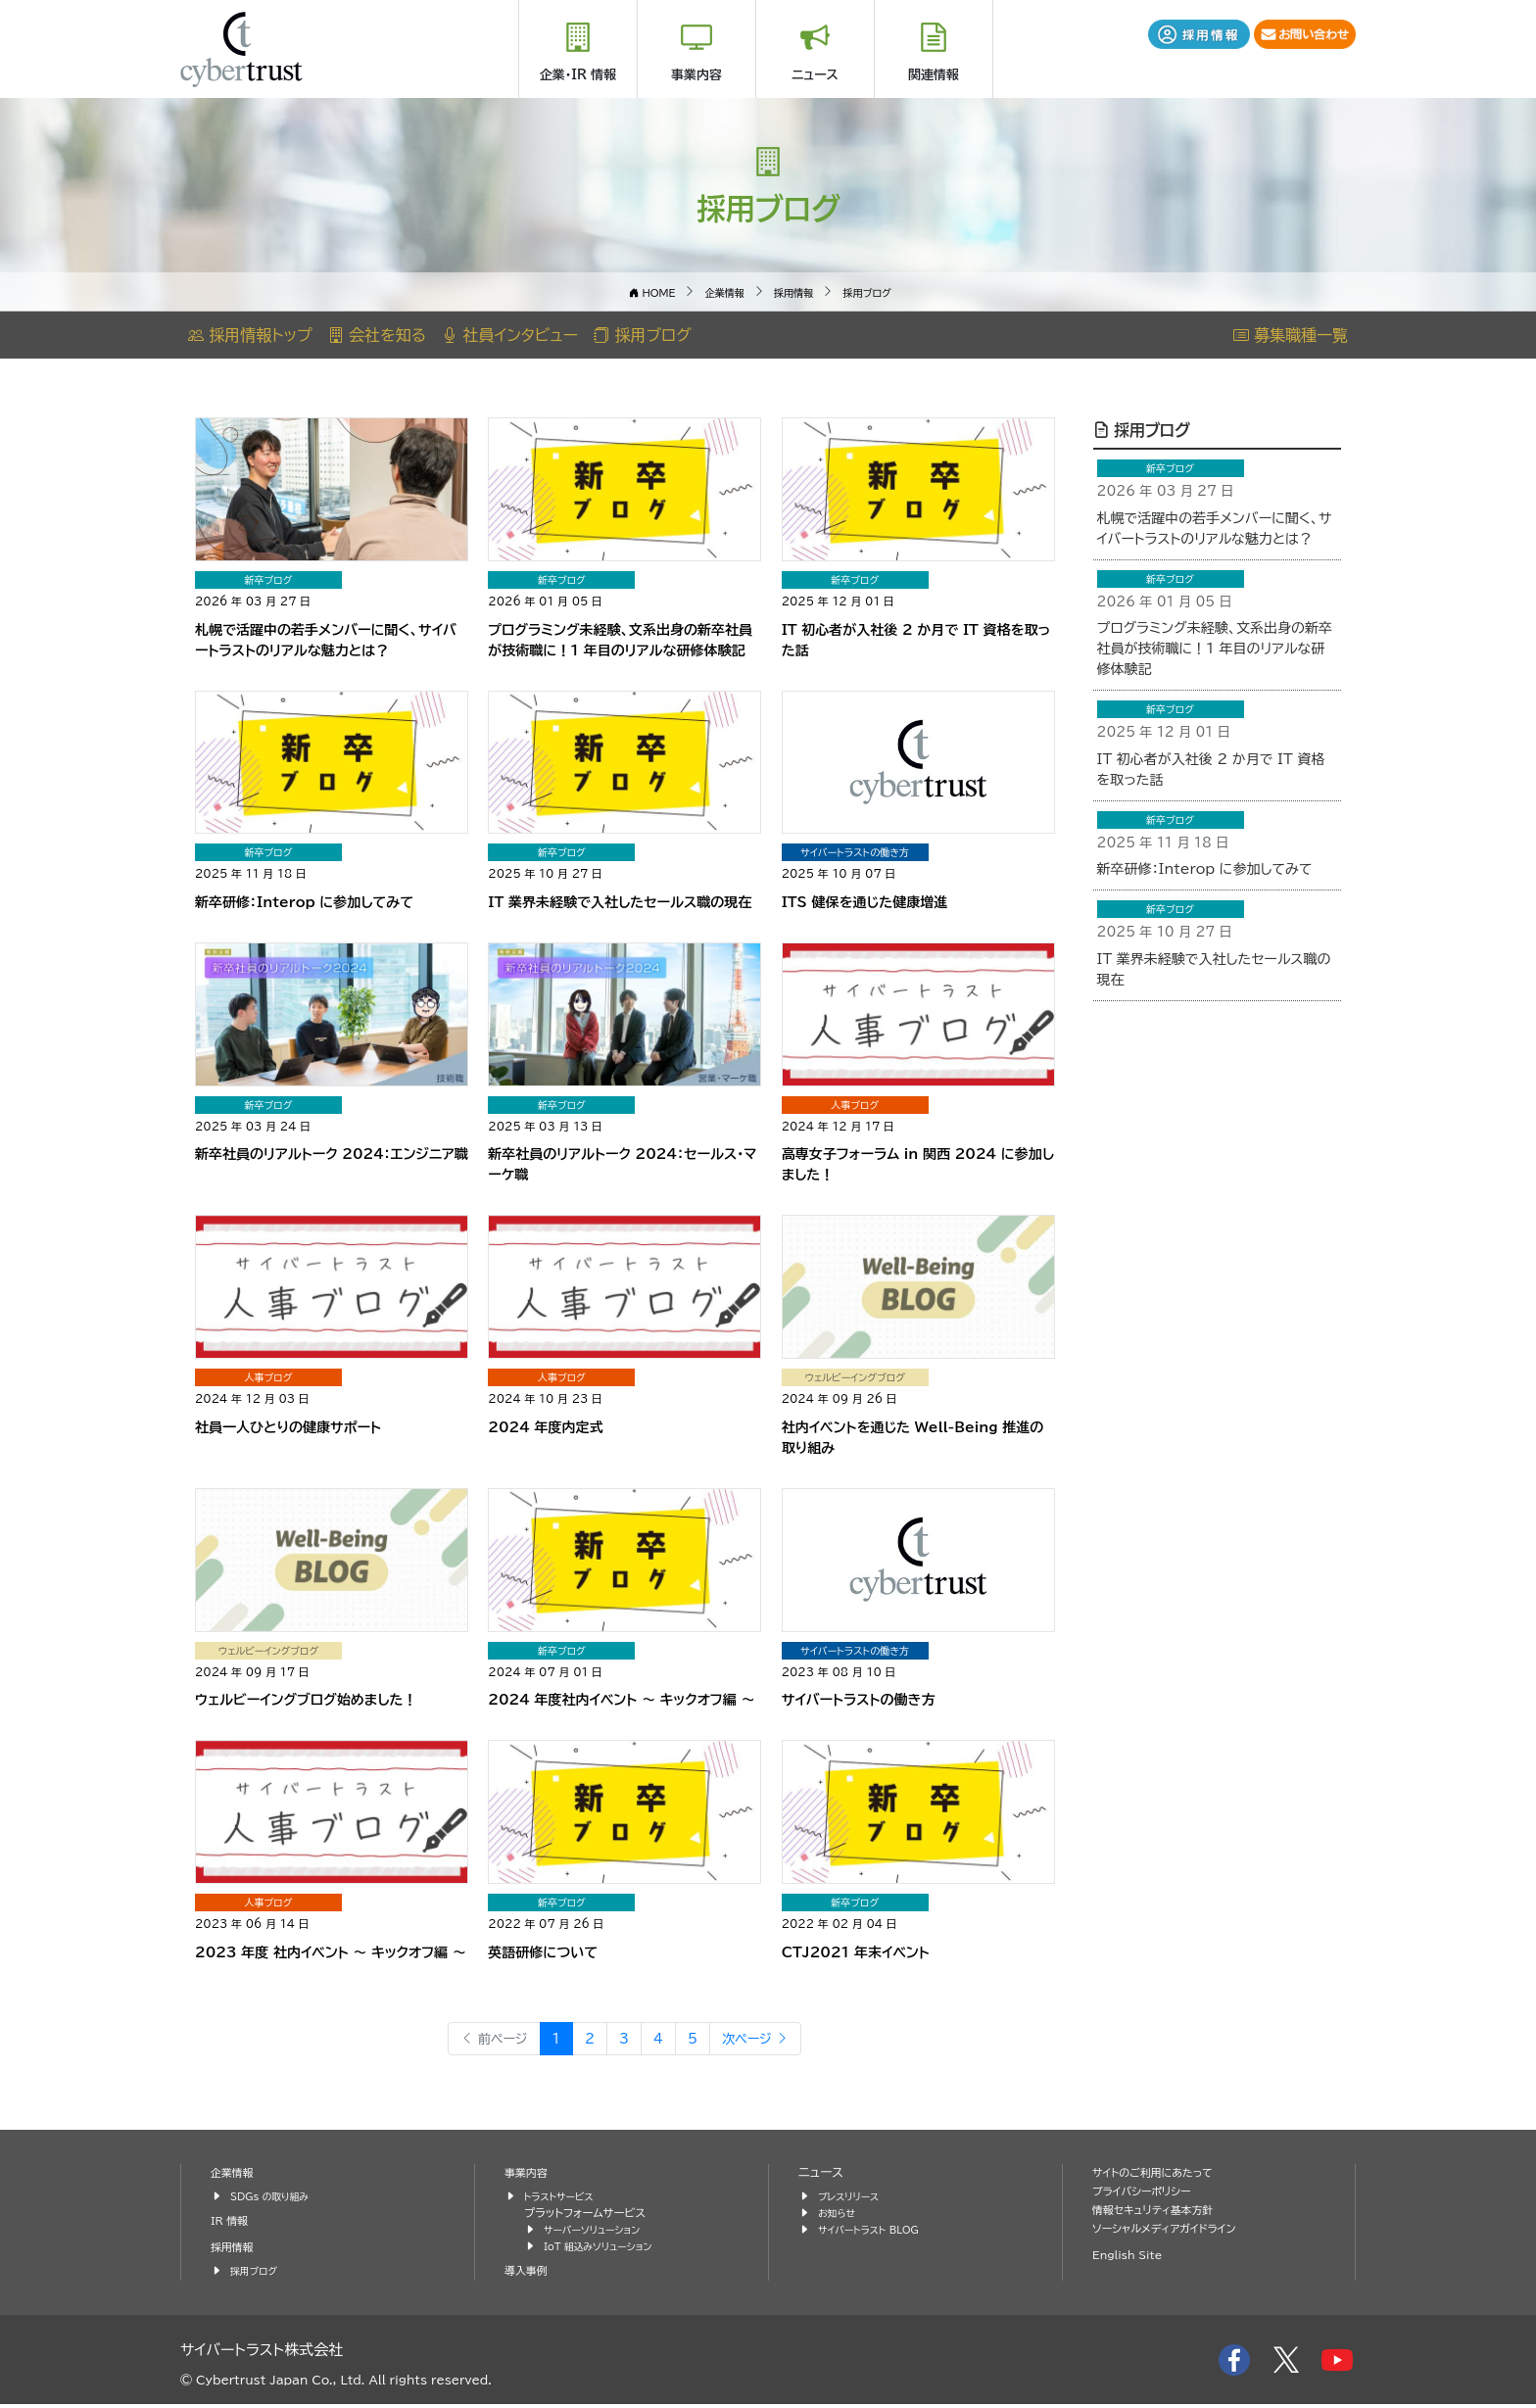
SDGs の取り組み (275, 2198)
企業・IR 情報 (578, 75)
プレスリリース (853, 2198)
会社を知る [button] (377, 335)
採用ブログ (1141, 429)
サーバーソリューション (599, 2232)
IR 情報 (232, 2223)
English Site (1132, 2257)
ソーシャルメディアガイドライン (1175, 2231)
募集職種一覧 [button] (1290, 335)
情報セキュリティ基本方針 (1162, 2212)
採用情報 (235, 2249)
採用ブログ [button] (643, 335)
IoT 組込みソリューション (606, 2248)
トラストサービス (564, 2198)
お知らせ (839, 2215)
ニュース (815, 75)
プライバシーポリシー (1149, 2194)
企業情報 (235, 2175)
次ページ (767, 2039)
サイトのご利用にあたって (1161, 2175)
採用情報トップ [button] (250, 335)
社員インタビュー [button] (510, 335)
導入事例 (528, 2273)
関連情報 (933, 75)
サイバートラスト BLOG (876, 2232)
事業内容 (696, 75)
